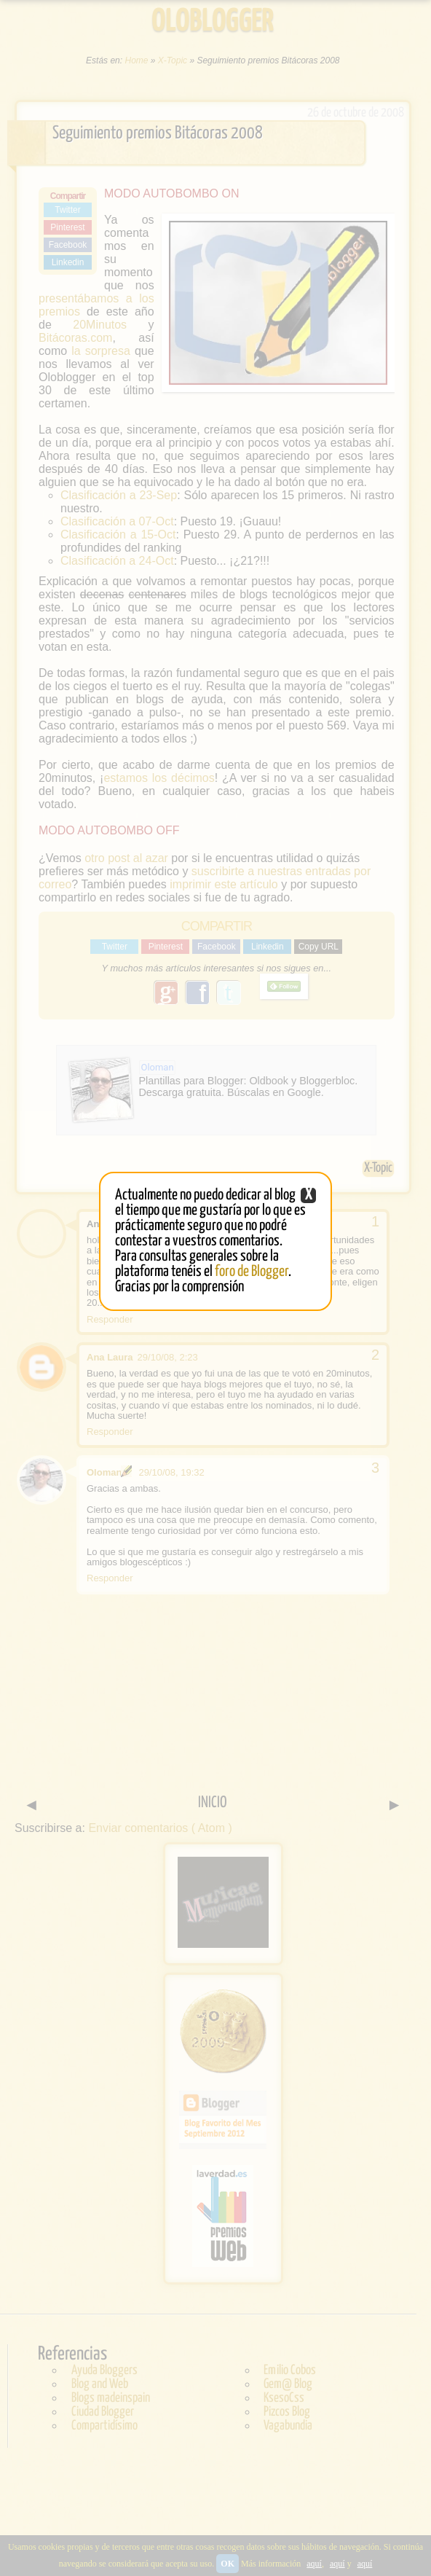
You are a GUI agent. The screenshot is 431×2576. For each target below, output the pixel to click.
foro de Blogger (251, 1271)
